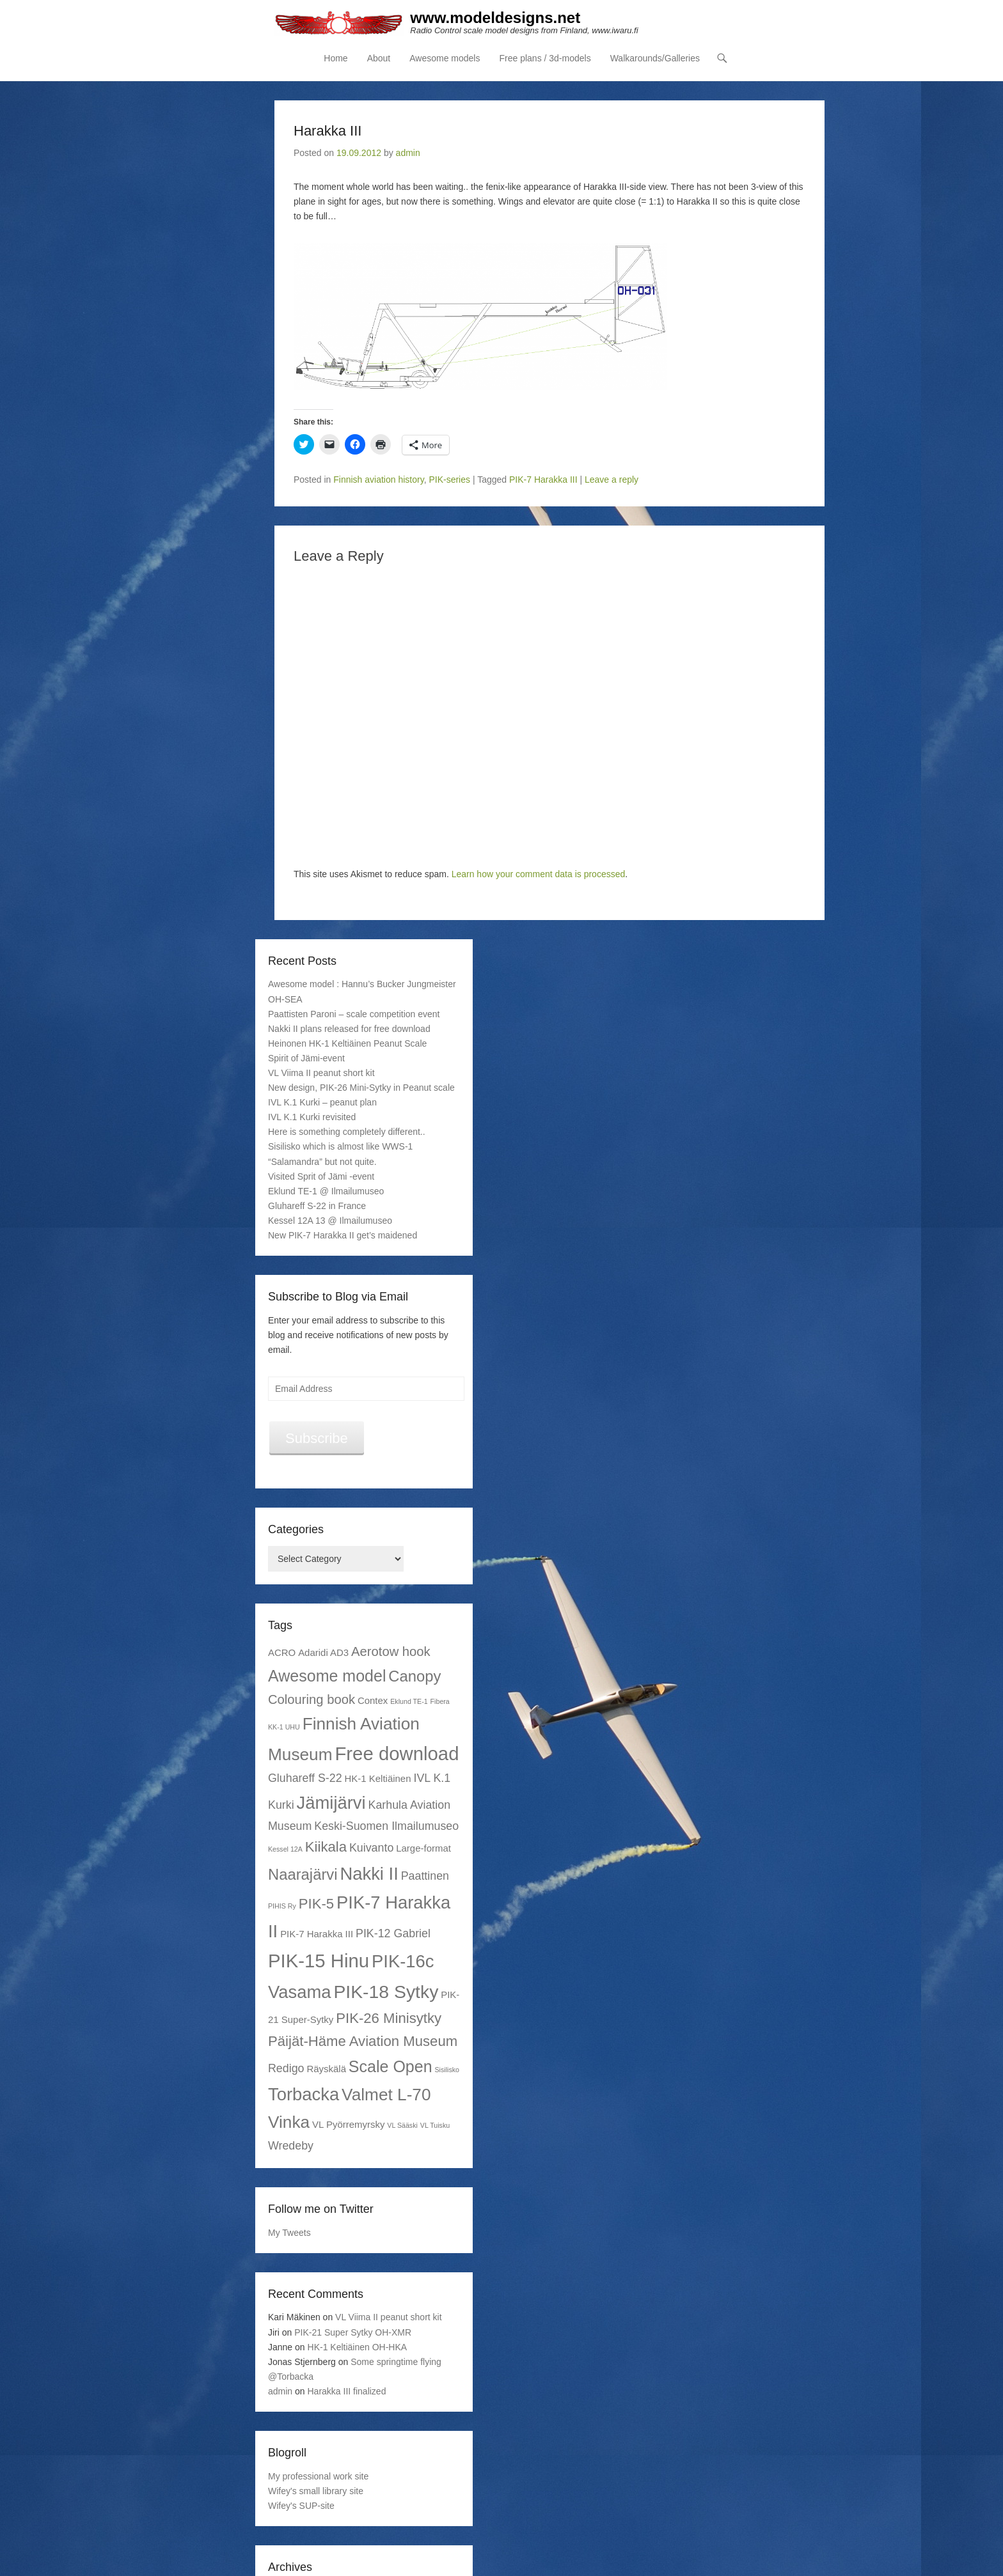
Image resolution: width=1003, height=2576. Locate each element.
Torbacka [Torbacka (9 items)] (303, 2094)
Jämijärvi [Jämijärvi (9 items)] (331, 1803)
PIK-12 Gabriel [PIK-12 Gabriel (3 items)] (393, 1933)
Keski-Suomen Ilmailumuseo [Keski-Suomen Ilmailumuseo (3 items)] (386, 1826)
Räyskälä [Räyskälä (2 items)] (326, 2068)
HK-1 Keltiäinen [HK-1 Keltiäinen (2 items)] (378, 1778)
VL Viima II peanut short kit (321, 1073)
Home (335, 58)
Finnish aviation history (378, 479)
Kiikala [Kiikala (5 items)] (326, 1847)
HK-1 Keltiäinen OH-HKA (357, 2347)
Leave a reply (611, 479)
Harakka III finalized (347, 2391)
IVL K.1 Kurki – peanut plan (322, 1102)
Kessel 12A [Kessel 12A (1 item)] (285, 1849)
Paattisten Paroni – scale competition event (354, 1014)
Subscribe (316, 1438)
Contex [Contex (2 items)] (373, 1700)
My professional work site (318, 2476)
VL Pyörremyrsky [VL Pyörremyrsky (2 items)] (348, 2124)
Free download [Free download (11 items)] (397, 1753)
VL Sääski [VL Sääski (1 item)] (402, 2126)
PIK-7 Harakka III (543, 479)
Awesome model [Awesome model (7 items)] (327, 1676)
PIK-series (449, 479)
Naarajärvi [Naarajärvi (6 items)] (303, 1874)
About (379, 58)
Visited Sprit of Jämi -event (321, 1176)
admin (408, 153)
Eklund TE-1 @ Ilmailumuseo (326, 1191)
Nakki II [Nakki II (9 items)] (369, 1874)
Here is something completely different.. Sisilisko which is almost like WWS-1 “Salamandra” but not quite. (346, 1147)
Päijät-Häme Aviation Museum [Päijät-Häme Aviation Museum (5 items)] (362, 2041)
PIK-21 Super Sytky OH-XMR (352, 2332)
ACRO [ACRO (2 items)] (282, 1653)
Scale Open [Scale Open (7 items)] (390, 2066)
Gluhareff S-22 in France (317, 1206)
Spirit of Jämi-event (306, 1058)
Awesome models (444, 58)
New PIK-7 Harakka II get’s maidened (342, 1235)
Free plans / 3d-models (544, 58)
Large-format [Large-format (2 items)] (423, 1848)
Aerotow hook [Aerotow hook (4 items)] (390, 1652)
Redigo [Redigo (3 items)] (286, 2068)
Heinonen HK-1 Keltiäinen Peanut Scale (347, 1043)
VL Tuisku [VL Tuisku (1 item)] (435, 2126)
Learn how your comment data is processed (539, 874)
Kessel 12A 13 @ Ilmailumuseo (330, 1220)
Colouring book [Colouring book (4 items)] (311, 1699)
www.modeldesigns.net (496, 17)
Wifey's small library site (315, 2491)
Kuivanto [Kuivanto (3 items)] (371, 1847)
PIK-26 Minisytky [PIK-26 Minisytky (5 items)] (388, 2018)
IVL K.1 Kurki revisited (312, 1117)
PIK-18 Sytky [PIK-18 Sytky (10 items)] (385, 1991)
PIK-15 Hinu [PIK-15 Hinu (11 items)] (318, 1961)
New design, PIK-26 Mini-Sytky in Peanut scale (361, 1087)
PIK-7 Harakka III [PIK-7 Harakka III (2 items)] (316, 1933)
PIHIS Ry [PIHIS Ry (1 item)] (282, 1906)
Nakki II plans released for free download (349, 1029)
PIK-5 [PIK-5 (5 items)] (316, 1904)
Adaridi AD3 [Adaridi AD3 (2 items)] (323, 1653)
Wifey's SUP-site (301, 2506)
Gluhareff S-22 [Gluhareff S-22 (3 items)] (305, 1778)
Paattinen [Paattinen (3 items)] (425, 1876)
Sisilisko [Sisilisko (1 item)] (446, 2069)
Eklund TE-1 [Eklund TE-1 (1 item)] (408, 1701)
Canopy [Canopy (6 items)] (414, 1676)
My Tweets (289, 2233)
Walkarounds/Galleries (655, 58)
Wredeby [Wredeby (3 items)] (290, 2145)
